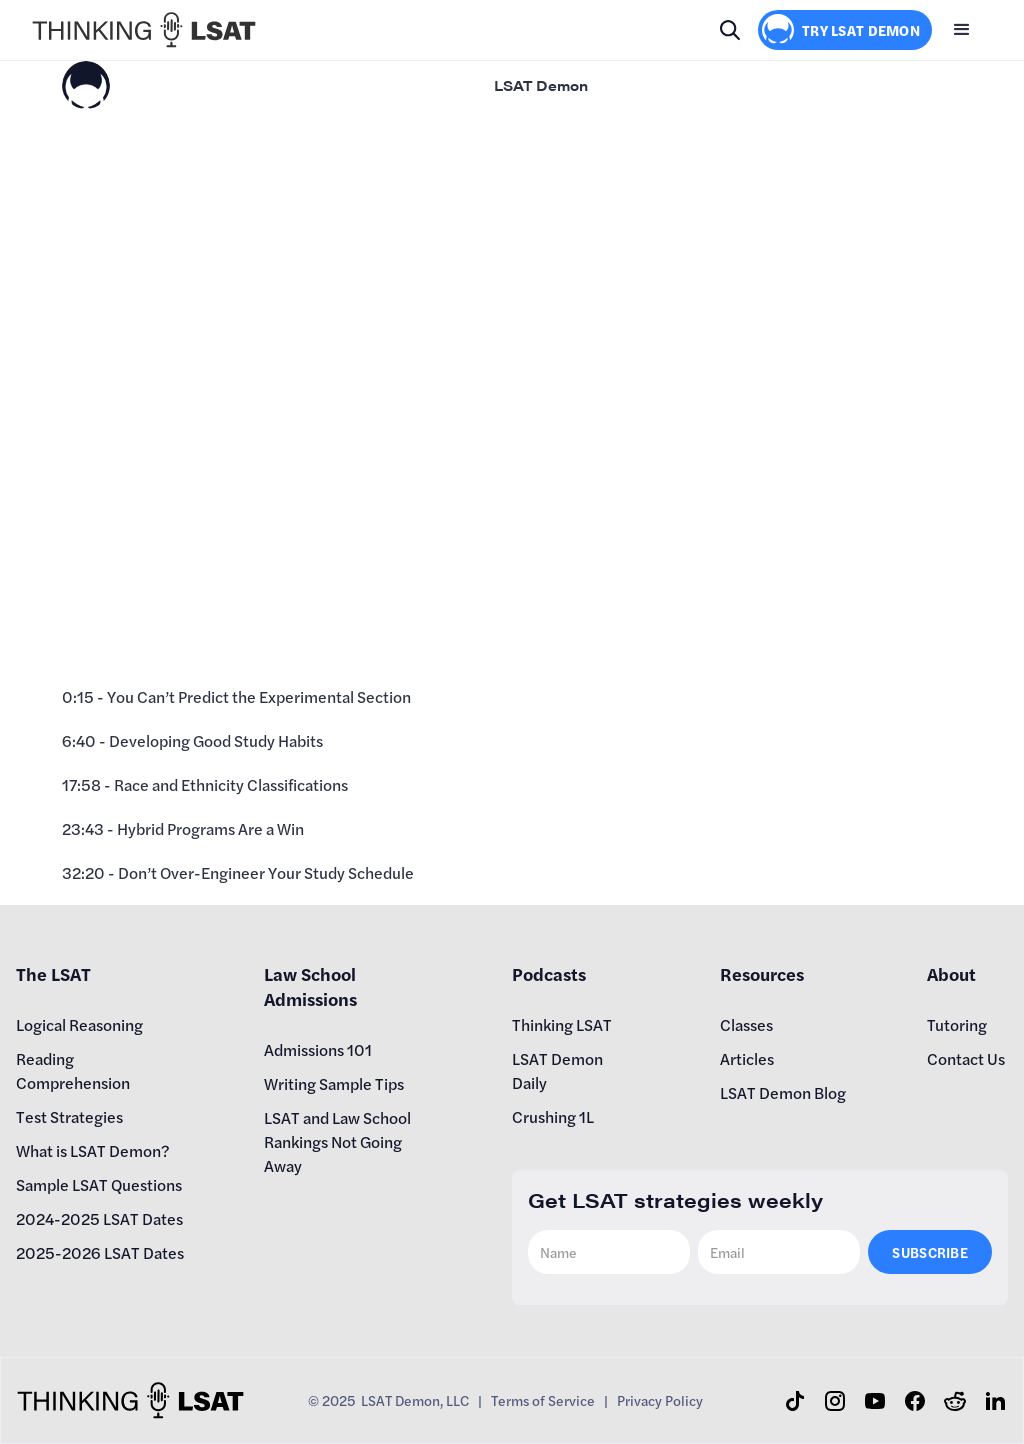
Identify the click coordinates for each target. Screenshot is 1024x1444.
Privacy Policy (660, 1400)
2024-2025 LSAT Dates (99, 1218)
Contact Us (966, 1058)
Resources (762, 973)
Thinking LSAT (562, 1024)
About (951, 973)
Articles (747, 1058)
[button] (962, 30)
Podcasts (549, 973)
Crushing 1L (553, 1116)
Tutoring (957, 1024)
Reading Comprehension (73, 1070)
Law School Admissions (310, 986)
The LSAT (53, 973)
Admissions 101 (318, 1049)
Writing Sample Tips (334, 1083)
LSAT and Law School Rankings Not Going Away (337, 1141)
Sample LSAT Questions (99, 1184)
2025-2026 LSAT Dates (100, 1252)
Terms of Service (543, 1400)
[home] (144, 30)
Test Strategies (69, 1116)
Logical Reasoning (79, 1024)
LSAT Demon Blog (783, 1092)
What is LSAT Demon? (93, 1150)
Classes (746, 1024)
